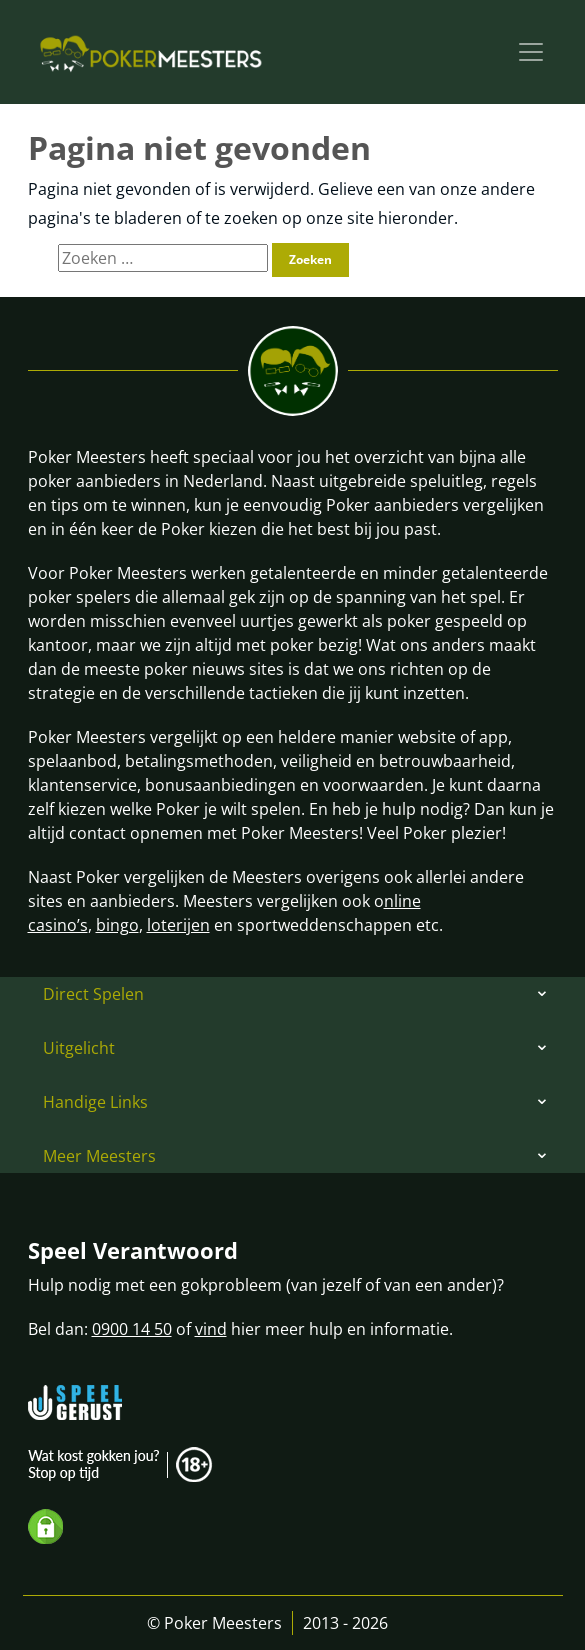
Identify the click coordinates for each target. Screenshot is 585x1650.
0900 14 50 (132, 1329)
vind (211, 1329)
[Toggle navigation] (531, 52)
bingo (117, 925)
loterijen (178, 925)
